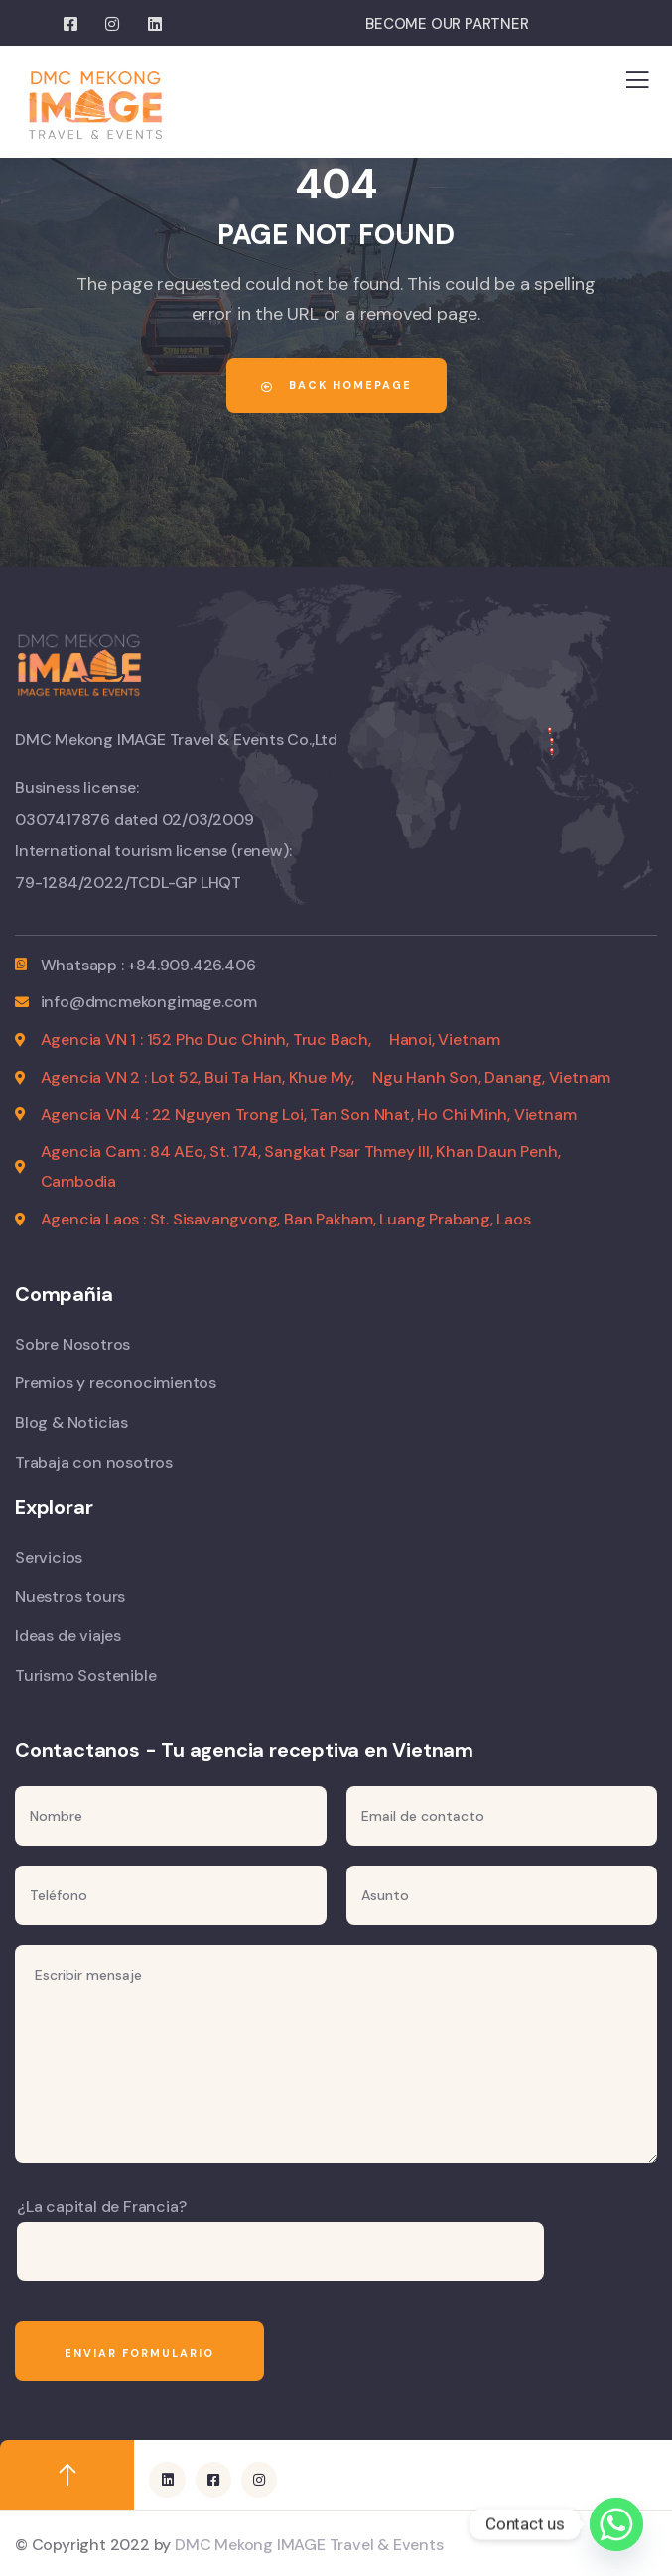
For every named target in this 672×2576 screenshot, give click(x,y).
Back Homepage (336, 385)
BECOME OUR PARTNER (446, 24)
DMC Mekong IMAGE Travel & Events (309, 2544)
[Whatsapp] (616, 2524)
